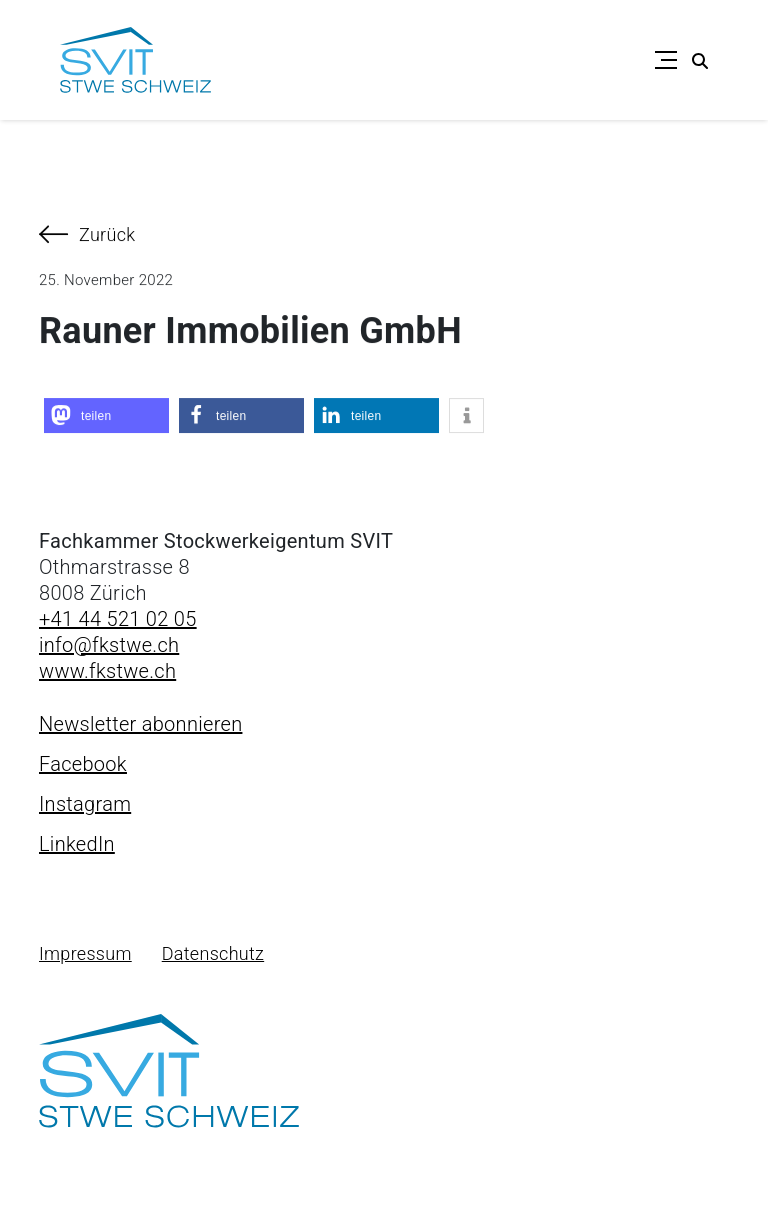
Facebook (83, 764)
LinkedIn (77, 844)
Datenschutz (213, 953)
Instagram (85, 804)
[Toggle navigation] (666, 60)
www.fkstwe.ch (107, 671)
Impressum (85, 953)
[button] (106, 416)
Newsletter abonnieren (140, 724)
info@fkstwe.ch (109, 645)
